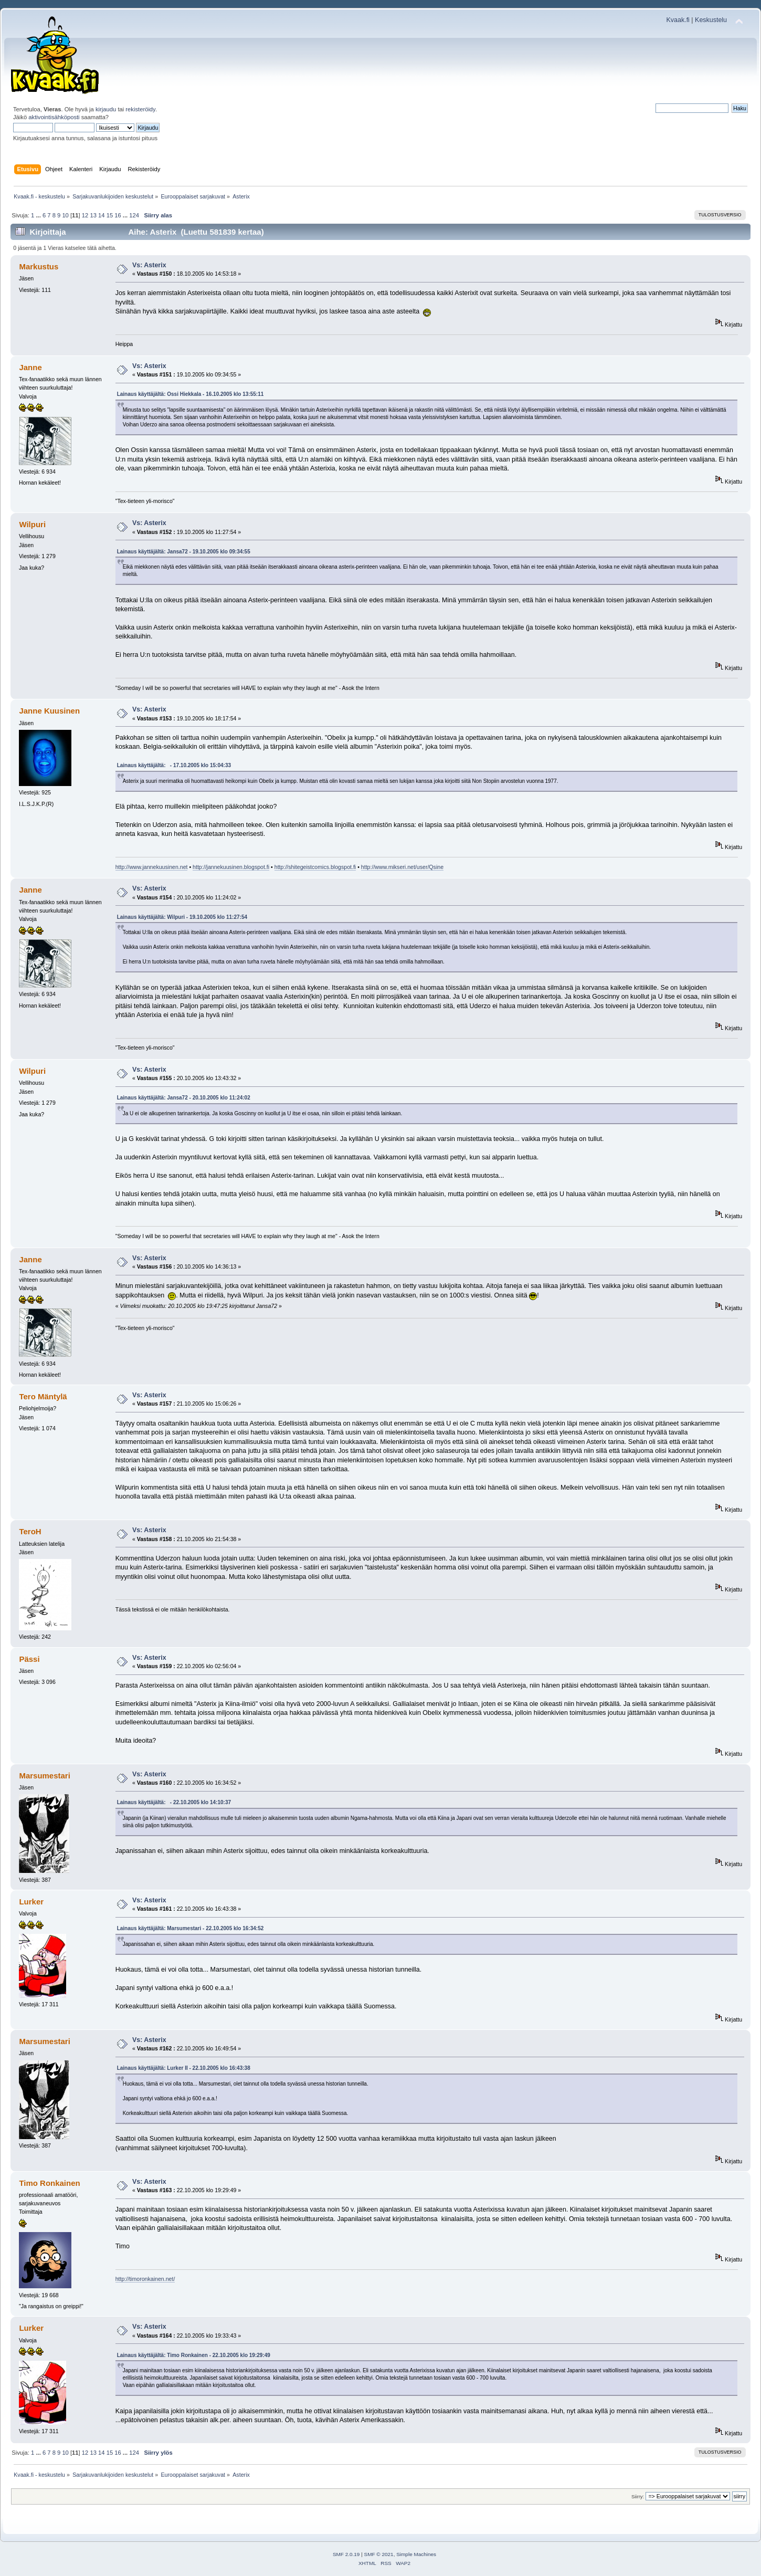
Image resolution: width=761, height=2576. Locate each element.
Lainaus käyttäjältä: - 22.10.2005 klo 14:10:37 (174, 1802)
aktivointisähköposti (53, 117)
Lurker (31, 1901)
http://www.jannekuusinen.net (151, 867)
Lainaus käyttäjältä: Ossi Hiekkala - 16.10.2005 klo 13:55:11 (190, 394)
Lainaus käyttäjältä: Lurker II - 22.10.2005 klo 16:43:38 (183, 2068)
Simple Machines (416, 2554)
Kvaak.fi (678, 20)
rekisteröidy (140, 109)
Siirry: (637, 2496)
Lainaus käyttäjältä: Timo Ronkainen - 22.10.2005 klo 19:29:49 (193, 2355)
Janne (30, 367)
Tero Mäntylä (43, 1396)
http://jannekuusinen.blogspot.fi (231, 867)
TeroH (30, 1531)
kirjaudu (106, 109)
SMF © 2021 (379, 2554)
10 (65, 215)
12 (85, 215)
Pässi (29, 1658)
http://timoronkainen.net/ (145, 2279)
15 (110, 215)
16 (117, 215)
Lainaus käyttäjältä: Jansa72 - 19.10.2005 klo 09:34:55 (183, 551)
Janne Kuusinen (49, 710)
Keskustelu (711, 20)
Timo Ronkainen (49, 2183)
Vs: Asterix (149, 265)
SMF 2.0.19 (346, 2554)
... (39, 215)
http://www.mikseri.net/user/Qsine (402, 867)
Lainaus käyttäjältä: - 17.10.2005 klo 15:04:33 (174, 765)
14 (101, 215)
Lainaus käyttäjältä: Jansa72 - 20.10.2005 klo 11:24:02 (183, 1098)
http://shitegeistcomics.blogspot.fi (315, 867)
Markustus (38, 266)
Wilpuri (32, 524)
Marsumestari (44, 1775)
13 (93, 215)
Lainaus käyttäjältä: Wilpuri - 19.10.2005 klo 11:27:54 (182, 917)
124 (134, 215)
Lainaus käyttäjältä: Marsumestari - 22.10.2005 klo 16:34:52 (190, 1928)
